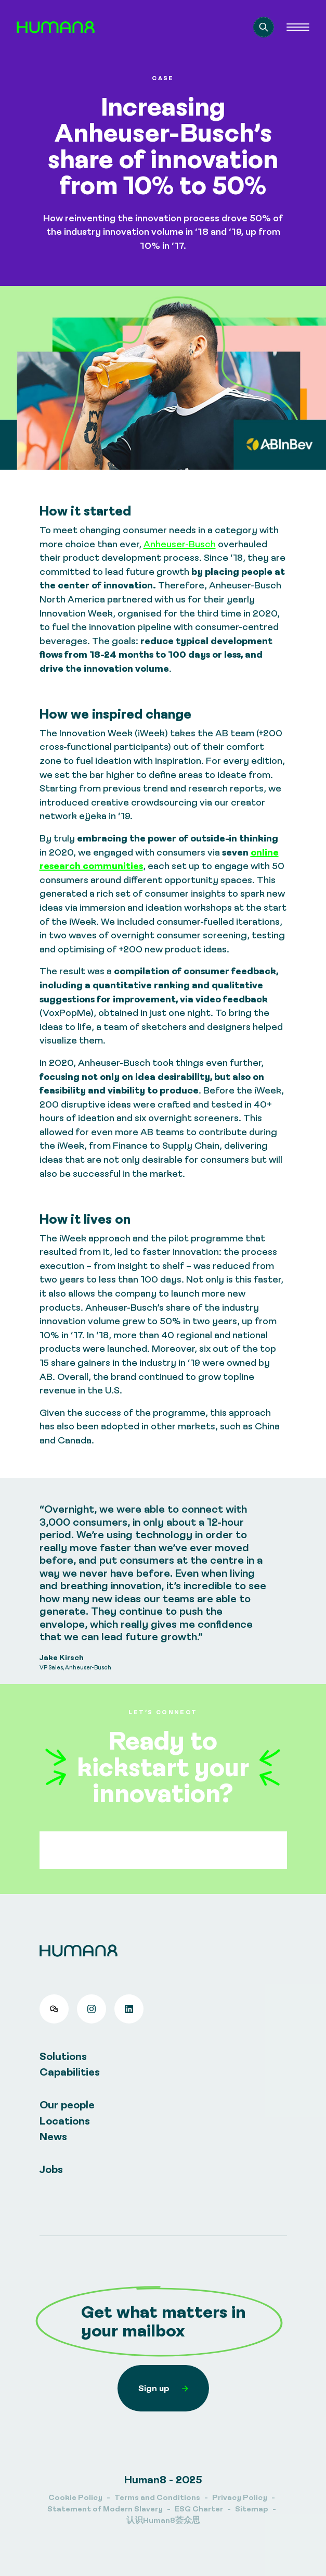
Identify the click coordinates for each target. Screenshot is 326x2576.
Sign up (163, 2388)
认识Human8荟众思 (163, 2520)
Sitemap (251, 2509)
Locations (65, 2121)
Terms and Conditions (157, 2497)
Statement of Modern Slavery (105, 2509)
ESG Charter (199, 2509)
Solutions (63, 2056)
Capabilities (70, 2072)
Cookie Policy (75, 2497)
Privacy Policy (239, 2497)
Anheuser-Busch (180, 543)
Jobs (51, 2169)
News (53, 2136)
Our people (67, 2104)
